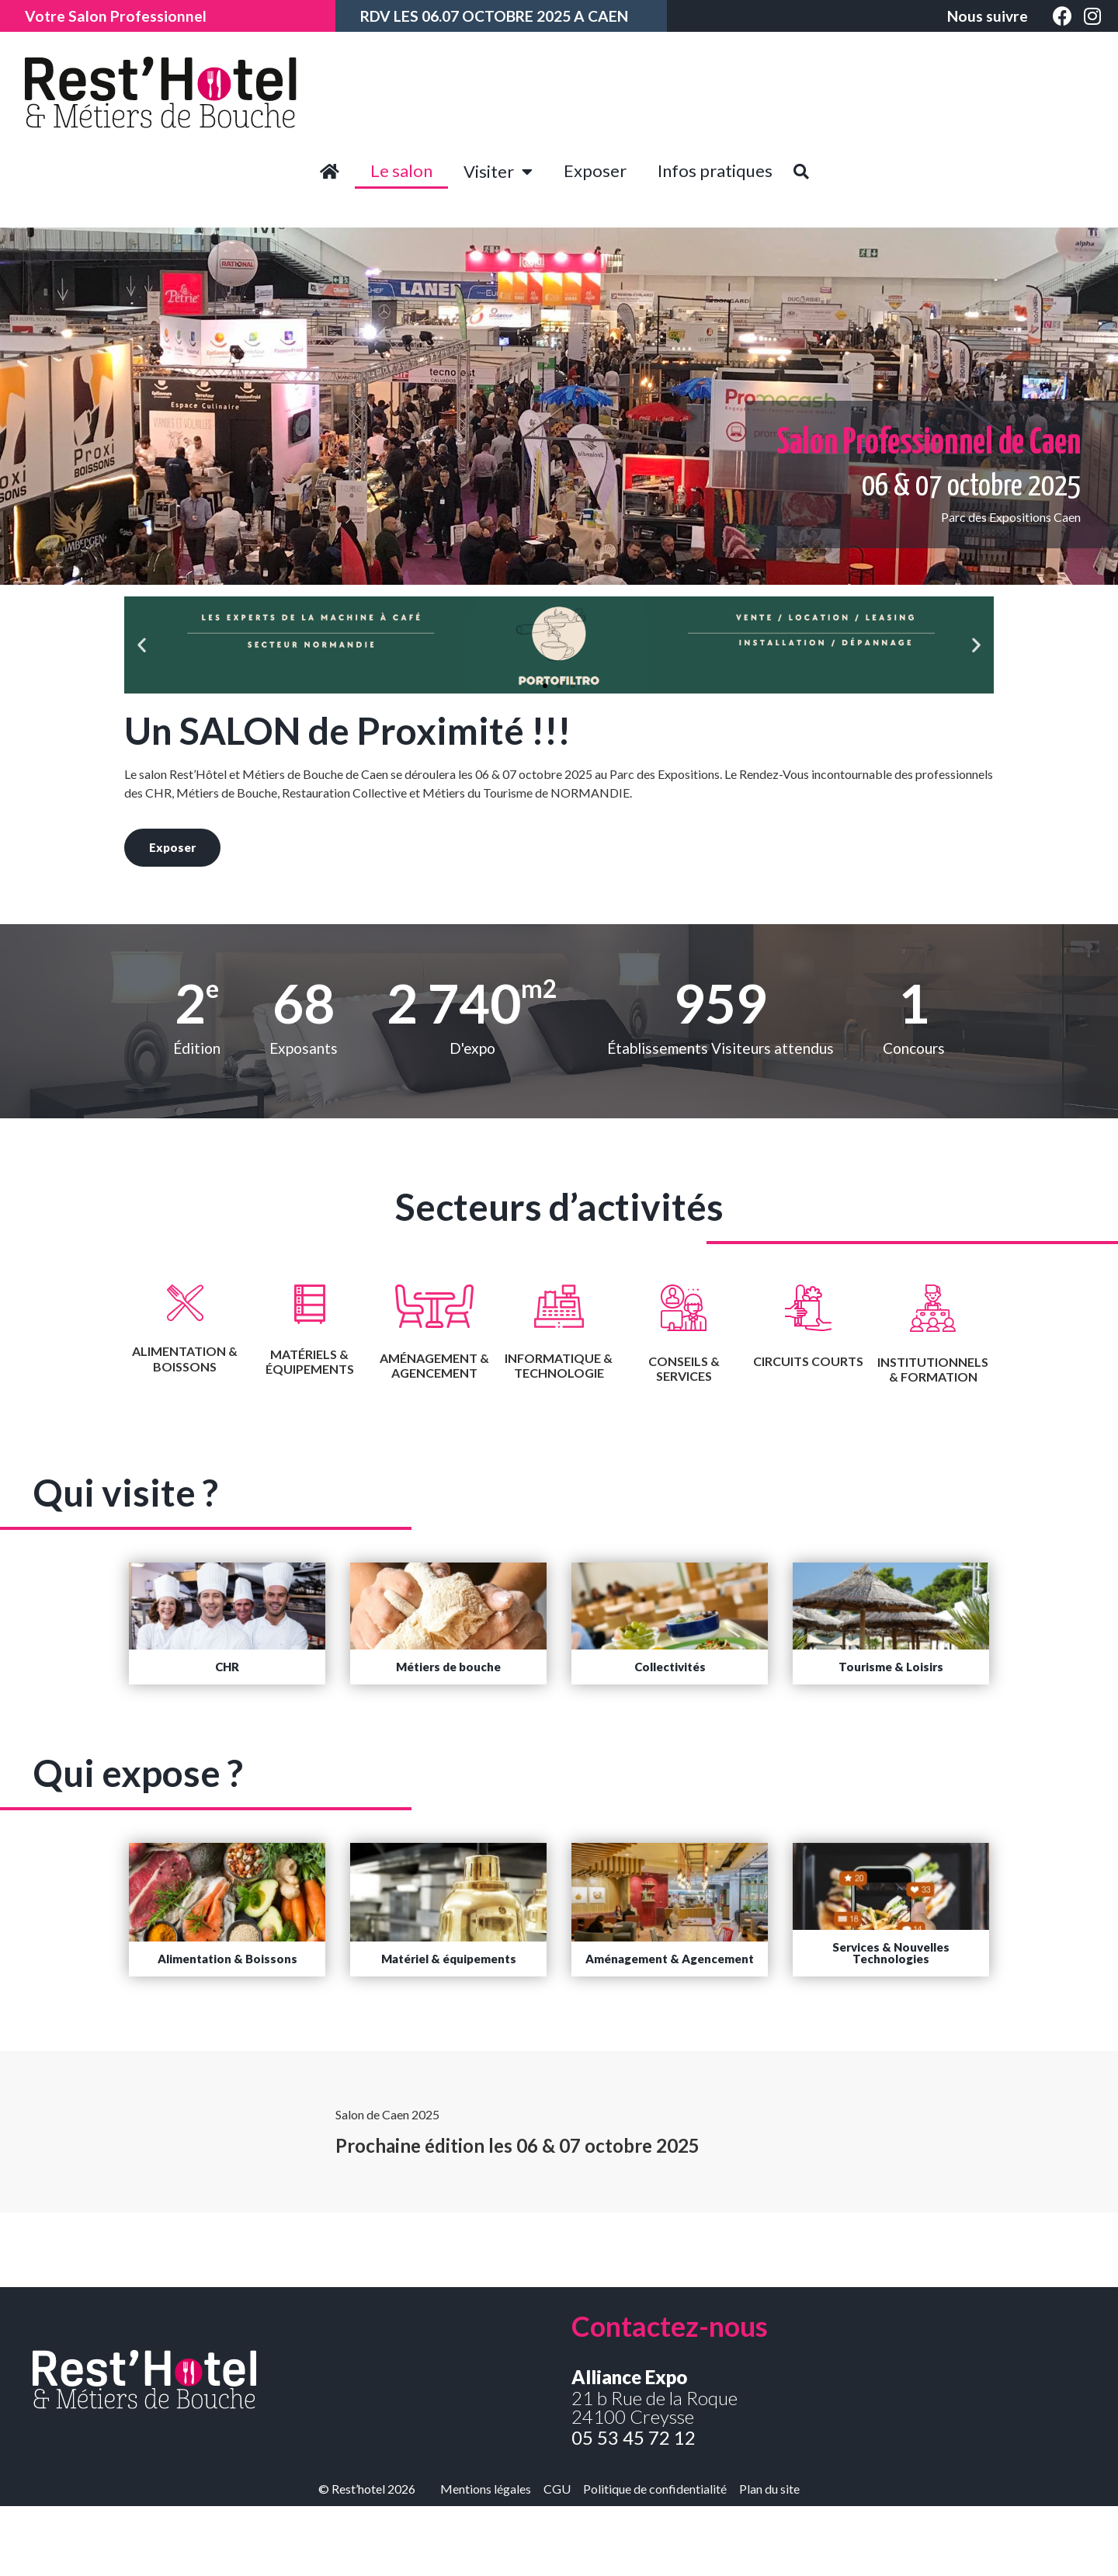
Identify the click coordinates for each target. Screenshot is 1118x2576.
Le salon (401, 170)
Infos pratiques (715, 170)
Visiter (498, 171)
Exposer (595, 170)
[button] (545, 685)
